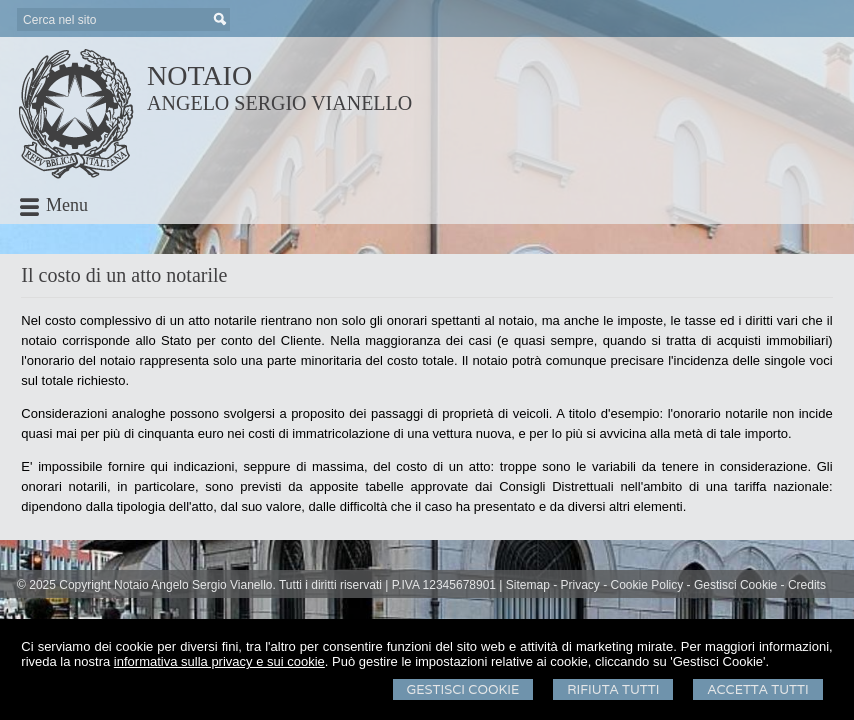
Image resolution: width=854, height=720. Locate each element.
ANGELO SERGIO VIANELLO (279, 103)
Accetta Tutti (757, 689)
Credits (807, 585)
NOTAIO (199, 75)
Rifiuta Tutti (613, 689)
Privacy (580, 585)
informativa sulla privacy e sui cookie (219, 661)
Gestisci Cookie (463, 689)
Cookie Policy (647, 585)
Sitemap (528, 585)
